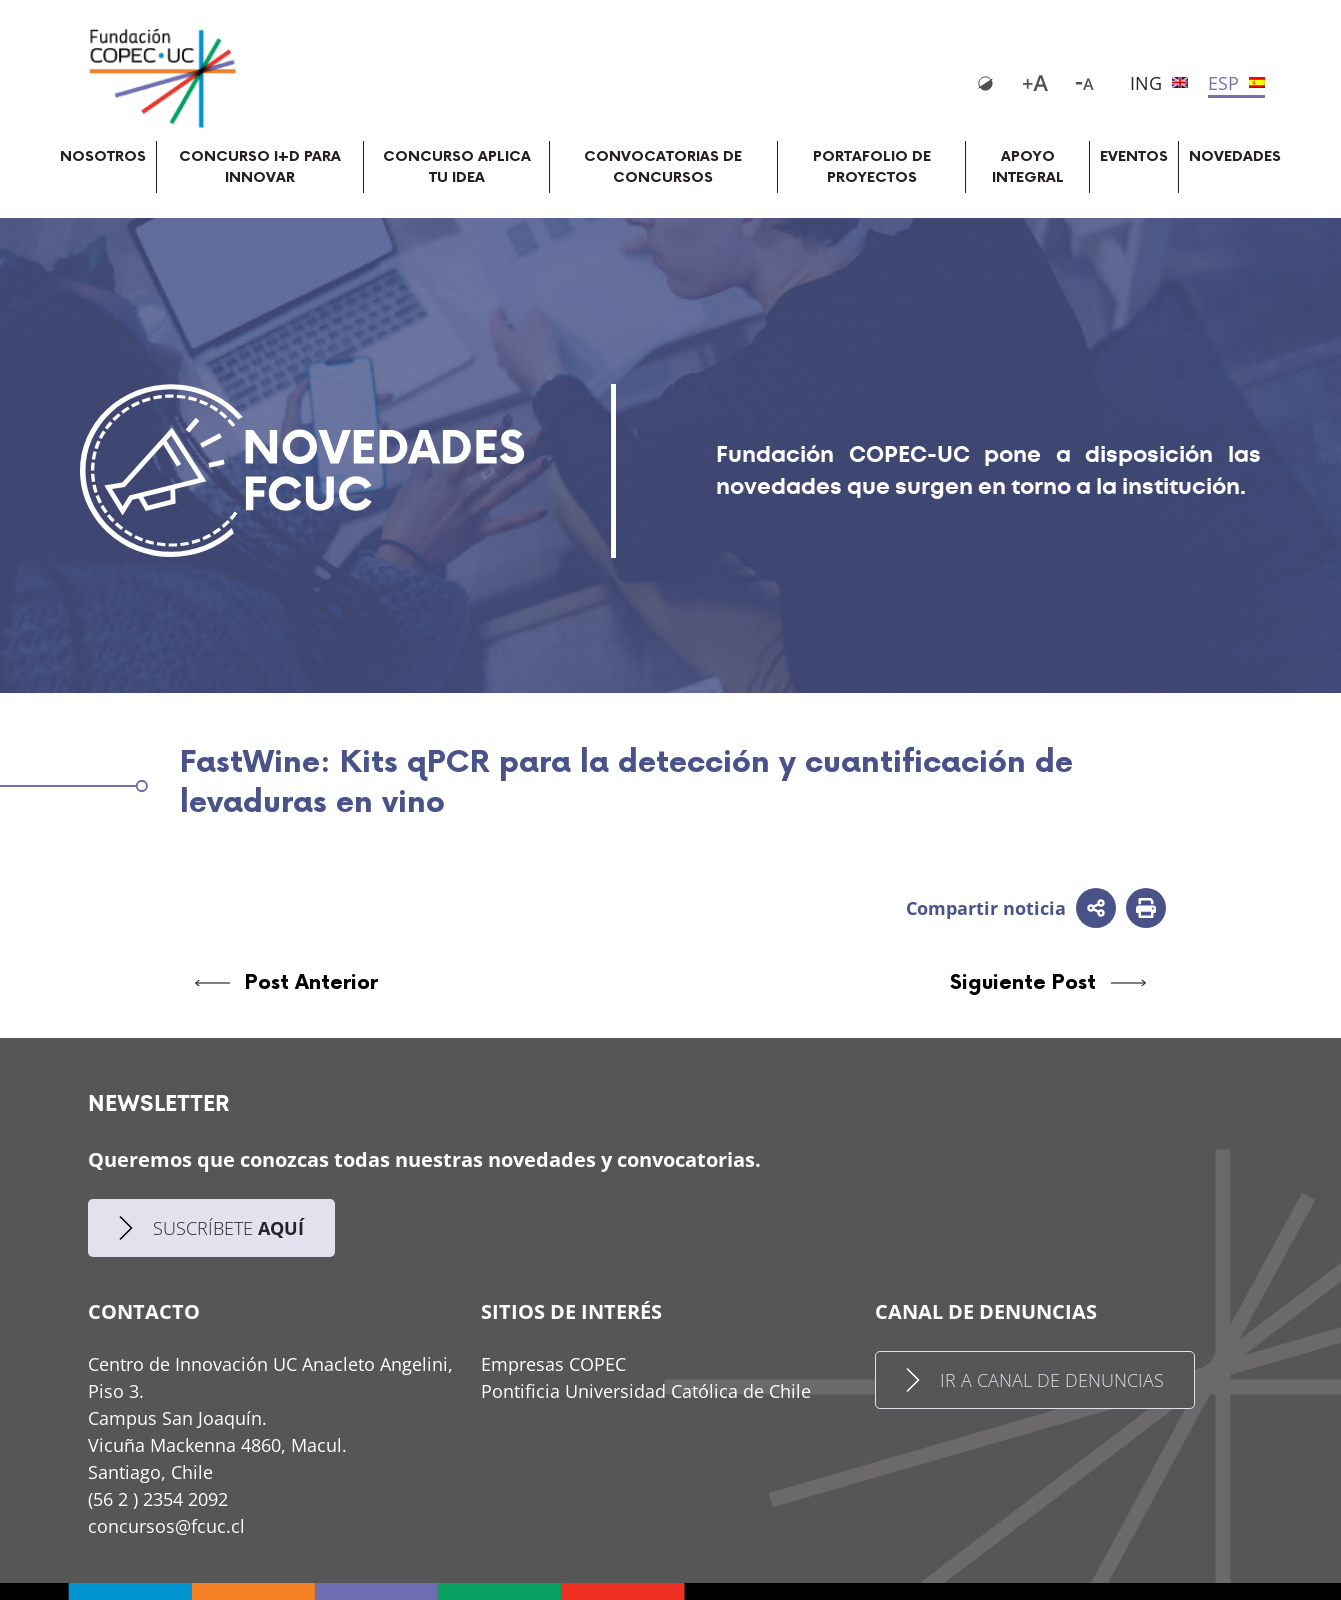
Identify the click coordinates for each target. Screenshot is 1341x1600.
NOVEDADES (1235, 156)
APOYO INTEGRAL (1028, 167)
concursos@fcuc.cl (166, 1526)
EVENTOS (1134, 156)
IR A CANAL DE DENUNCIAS (1035, 1380)
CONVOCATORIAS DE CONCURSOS (663, 167)
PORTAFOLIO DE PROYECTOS (872, 167)
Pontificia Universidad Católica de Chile (646, 1391)
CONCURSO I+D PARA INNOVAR (260, 167)
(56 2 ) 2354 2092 (158, 1499)
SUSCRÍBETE (211, 1228)
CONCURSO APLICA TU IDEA (457, 167)
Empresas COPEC (553, 1364)
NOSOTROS (103, 156)
